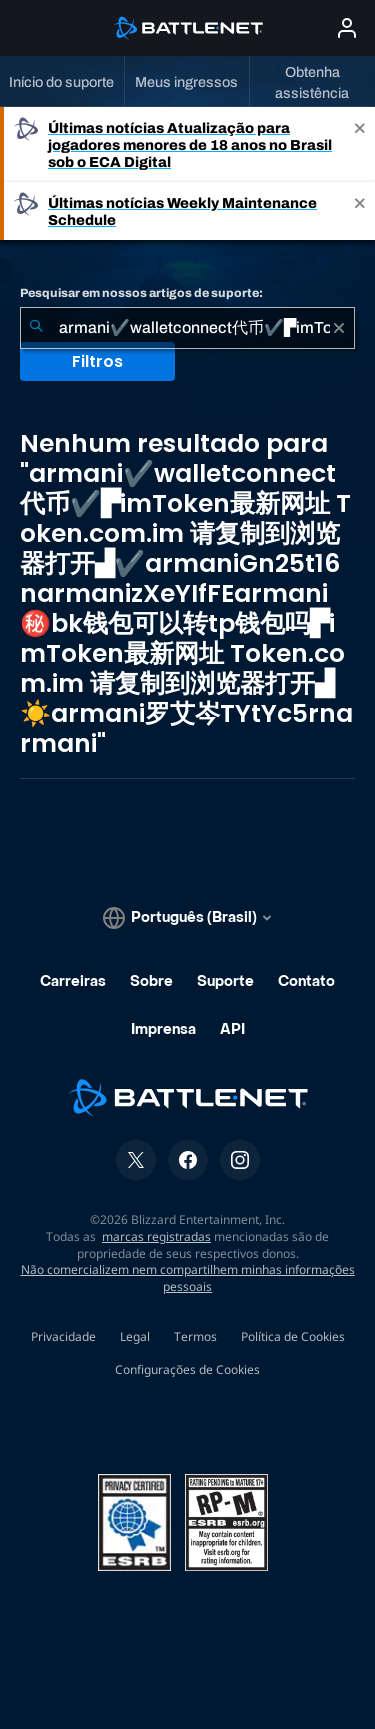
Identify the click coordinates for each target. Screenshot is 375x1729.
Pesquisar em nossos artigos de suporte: (141, 293)
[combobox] (187, 328)
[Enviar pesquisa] (36, 328)
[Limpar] (339, 328)
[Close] (360, 144)
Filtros (97, 361)
